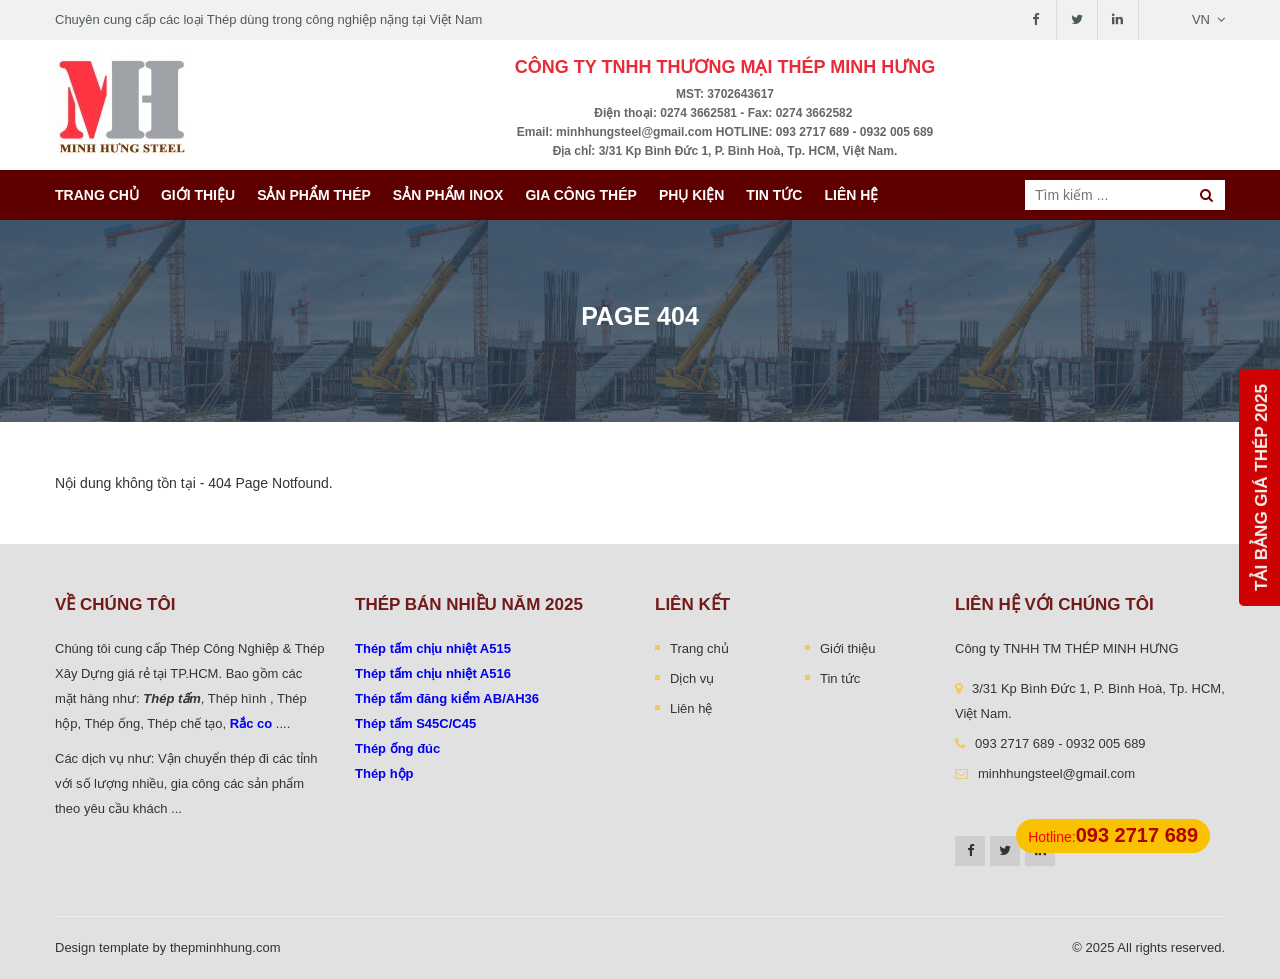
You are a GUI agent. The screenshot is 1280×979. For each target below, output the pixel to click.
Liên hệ (851, 195)
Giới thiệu (198, 195)
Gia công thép (581, 195)
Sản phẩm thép (314, 195)
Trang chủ (97, 195)
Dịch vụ (692, 678)
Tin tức (774, 195)
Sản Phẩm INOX (448, 195)
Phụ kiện (691, 195)
